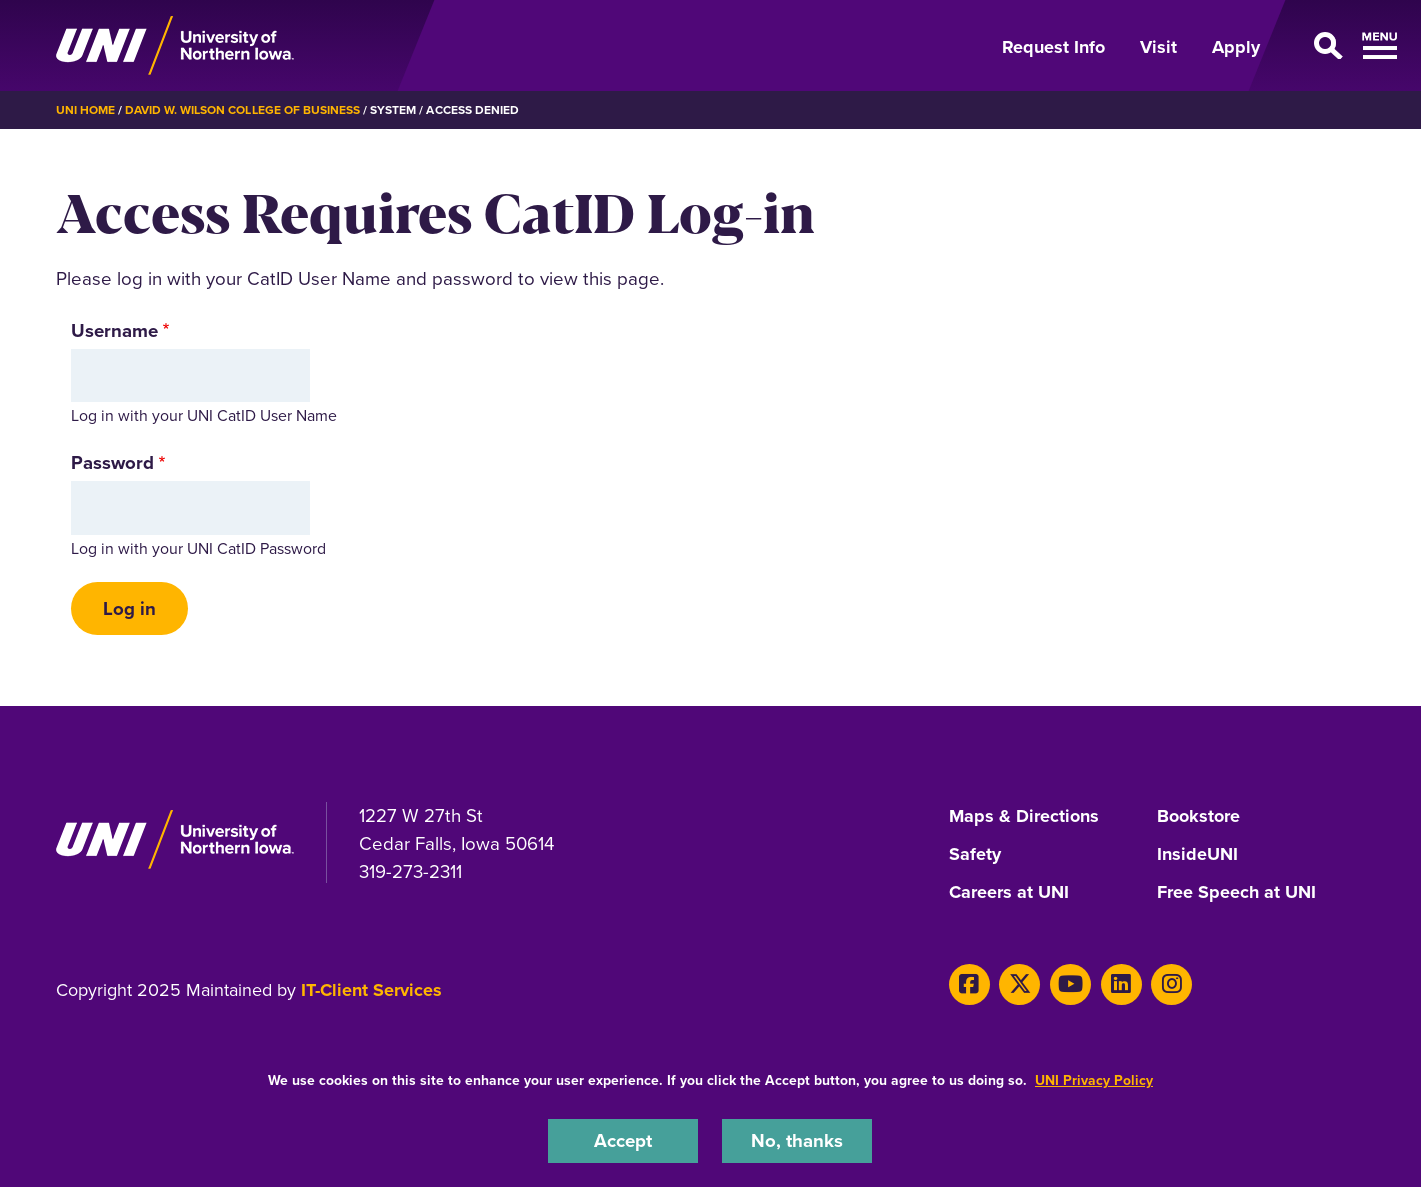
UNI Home (85, 110)
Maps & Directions (1024, 817)
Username (114, 330)
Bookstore (1198, 817)
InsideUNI (1197, 855)
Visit (1158, 47)
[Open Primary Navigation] (1324, 46)
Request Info (1053, 47)
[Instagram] (1171, 984)
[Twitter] (1019, 984)
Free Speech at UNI (1236, 893)
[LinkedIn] (1121, 984)
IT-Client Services (371, 990)
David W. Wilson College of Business (242, 110)
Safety (975, 855)
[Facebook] (969, 984)
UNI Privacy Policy (1094, 1080)
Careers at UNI (1009, 893)
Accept (623, 1140)
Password (112, 462)
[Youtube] (1070, 984)
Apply (1236, 47)
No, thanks (797, 1140)
